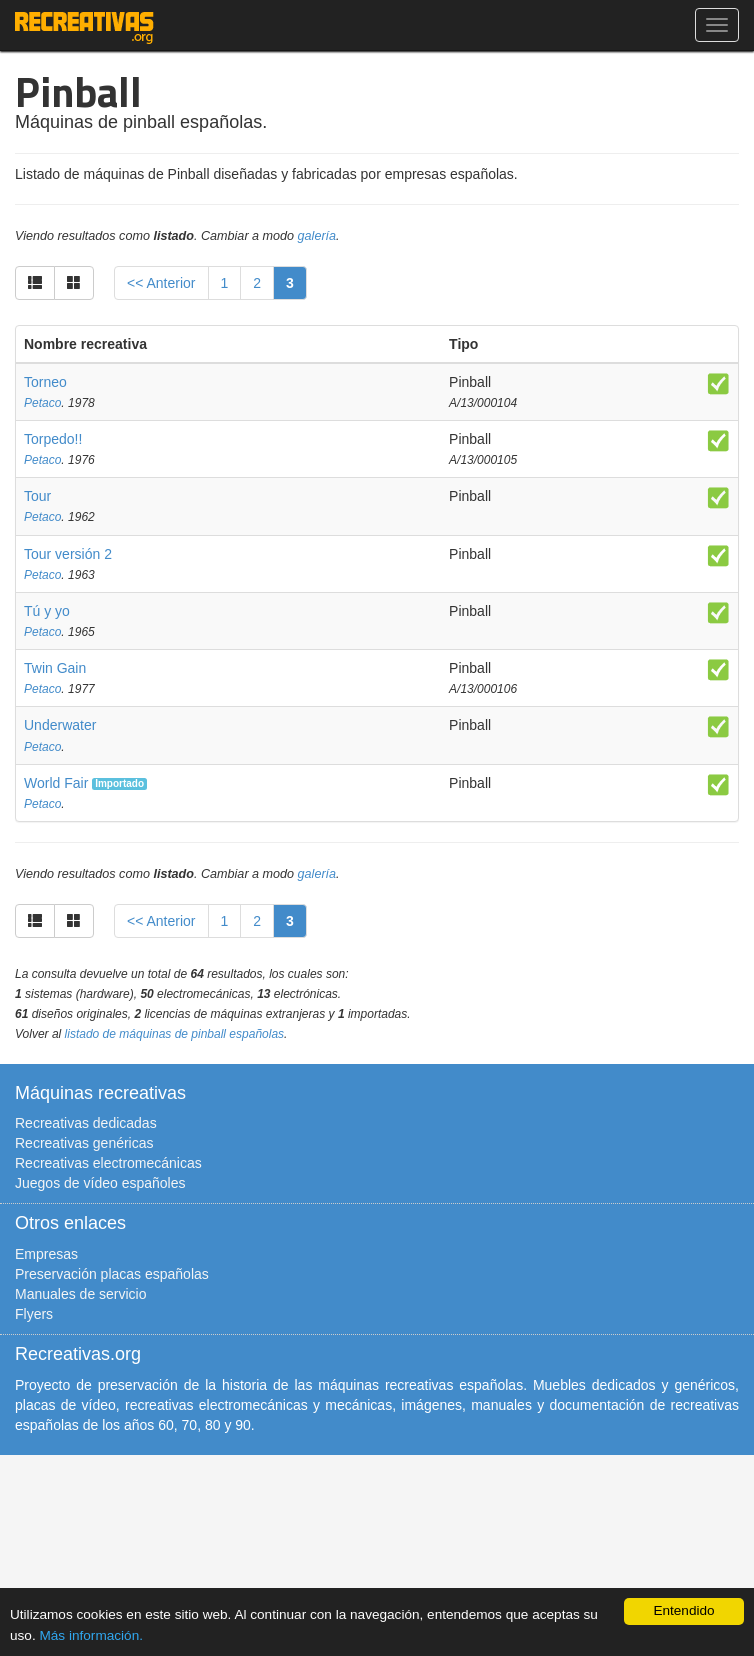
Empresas (46, 1254)
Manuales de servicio (81, 1294)
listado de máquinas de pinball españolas (175, 1034)
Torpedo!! (53, 439)
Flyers (34, 1314)
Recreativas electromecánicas (108, 1163)
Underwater (60, 725)
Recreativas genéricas (84, 1143)
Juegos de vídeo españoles (100, 1183)
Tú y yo (47, 611)
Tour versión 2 (68, 554)
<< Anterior (161, 283)
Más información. (91, 1635)
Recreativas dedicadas (86, 1123)
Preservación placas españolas (112, 1274)
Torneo (45, 382)
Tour (37, 496)
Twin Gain (55, 668)
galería (317, 236)
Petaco (42, 403)
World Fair (56, 783)
